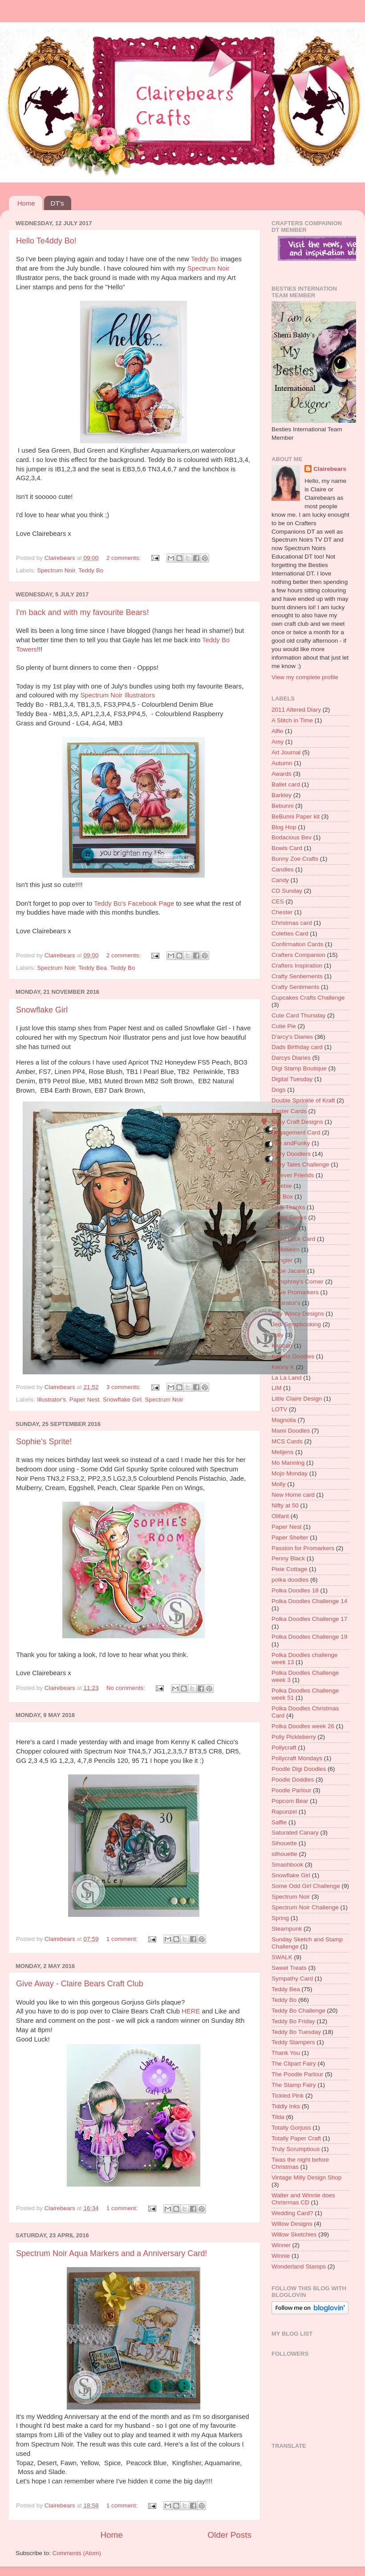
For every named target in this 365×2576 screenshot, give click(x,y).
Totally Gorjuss (291, 2127)
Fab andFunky (291, 1143)
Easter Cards (289, 1111)
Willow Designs (292, 2223)
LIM (277, 1388)
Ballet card (286, 784)
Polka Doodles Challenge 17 (309, 1619)
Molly (279, 1484)
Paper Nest (84, 1399)
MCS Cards (287, 1441)
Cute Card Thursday (298, 1015)
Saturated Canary (295, 1832)
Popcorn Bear (290, 1801)
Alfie (277, 731)
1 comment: (122, 1939)
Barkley (282, 795)
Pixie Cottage (289, 1569)
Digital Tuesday (292, 1079)
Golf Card (284, 1228)
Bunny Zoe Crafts (295, 858)
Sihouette (284, 1843)
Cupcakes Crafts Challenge (308, 997)
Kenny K (283, 1367)
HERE (191, 2011)
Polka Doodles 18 (295, 1590)
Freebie (282, 1186)
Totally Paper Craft (296, 2138)
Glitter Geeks (289, 1217)
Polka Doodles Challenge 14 (309, 1601)
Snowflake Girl (42, 1009)
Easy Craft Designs (297, 1121)
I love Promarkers (295, 1292)
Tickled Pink (288, 2095)
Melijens (283, 1452)
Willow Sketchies (294, 2234)
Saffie (279, 1822)
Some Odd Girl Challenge (306, 1886)
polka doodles (290, 1579)
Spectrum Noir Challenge (305, 1907)
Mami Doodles (291, 1430)
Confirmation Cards (297, 944)
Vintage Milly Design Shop (306, 2177)
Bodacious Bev (292, 837)
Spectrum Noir (208, 268)
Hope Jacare (289, 1271)
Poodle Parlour (291, 1790)
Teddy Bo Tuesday (296, 2032)
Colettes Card (290, 933)
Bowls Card (287, 848)
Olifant (280, 1516)
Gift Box (282, 1196)
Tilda (278, 2117)
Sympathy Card (292, 1978)
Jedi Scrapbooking (296, 1324)
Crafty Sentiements (297, 976)
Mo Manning (288, 1462)
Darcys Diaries (291, 1057)
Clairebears (329, 469)
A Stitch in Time (292, 720)
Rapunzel (284, 1811)
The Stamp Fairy (294, 2085)
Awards (282, 773)
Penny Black (288, 1558)
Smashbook (287, 1864)
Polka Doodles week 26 (303, 1726)
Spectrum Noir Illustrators (117, 695)
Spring (280, 1918)
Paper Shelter (290, 1537)
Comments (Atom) (77, 2553)
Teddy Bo (205, 259)
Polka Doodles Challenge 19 (309, 1636)
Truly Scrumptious (296, 2149)
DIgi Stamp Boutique (299, 1068)
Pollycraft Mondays (297, 1758)
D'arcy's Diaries (292, 1036)
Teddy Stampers (293, 2042)
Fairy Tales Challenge (300, 1164)
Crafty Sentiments (295, 987)
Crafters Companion (298, 955)
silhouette (284, 1854)
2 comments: (124, 558)
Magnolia (284, 1420)
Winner (281, 2245)
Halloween (286, 1249)
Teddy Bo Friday (293, 2021)
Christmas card (292, 922)
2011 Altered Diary (296, 709)
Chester (282, 912)
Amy (278, 741)
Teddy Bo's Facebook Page (134, 903)
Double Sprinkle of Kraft (303, 1100)
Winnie (281, 2255)
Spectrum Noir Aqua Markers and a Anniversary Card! (111, 2253)
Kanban (282, 1345)
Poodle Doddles (293, 1779)
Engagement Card (296, 1132)
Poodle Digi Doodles (299, 1769)
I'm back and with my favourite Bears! (82, 612)
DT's (57, 203)
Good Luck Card (293, 1238)
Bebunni (283, 805)
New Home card (293, 1494)
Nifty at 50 (285, 1505)
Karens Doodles (293, 1356)
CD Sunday (287, 890)
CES (278, 901)
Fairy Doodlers (291, 1153)
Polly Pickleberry (294, 1737)
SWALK (282, 1957)
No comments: (126, 1688)
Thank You (286, 2052)
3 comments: (124, 1387)
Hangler (282, 1260)
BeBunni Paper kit (296, 816)
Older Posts (229, 2535)
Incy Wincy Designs (298, 1313)
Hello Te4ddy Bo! (46, 240)
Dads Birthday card (297, 1047)
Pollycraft (284, 1747)
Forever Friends (293, 1175)
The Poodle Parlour (297, 2074)
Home (26, 203)
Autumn (282, 763)
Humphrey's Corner (298, 1281)
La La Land (287, 1377)
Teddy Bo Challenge (298, 2010)
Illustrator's (51, 1399)
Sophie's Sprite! (44, 1441)
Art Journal (286, 752)
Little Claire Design (297, 1398)
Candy (280, 880)
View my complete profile (305, 677)
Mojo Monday (290, 1473)
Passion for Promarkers (303, 1548)
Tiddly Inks (286, 2106)
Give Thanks (288, 1207)
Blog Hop (284, 827)
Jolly (278, 1335)
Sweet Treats (289, 1967)
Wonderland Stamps (299, 2266)
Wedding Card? (292, 2213)
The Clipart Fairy (294, 2063)
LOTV (279, 1409)
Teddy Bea (92, 967)
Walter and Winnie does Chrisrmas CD (303, 2199)
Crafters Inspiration (297, 965)
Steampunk (287, 1928)
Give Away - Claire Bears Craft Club (79, 1983)
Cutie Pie (284, 1026)
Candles (283, 869)
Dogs (279, 1089)
